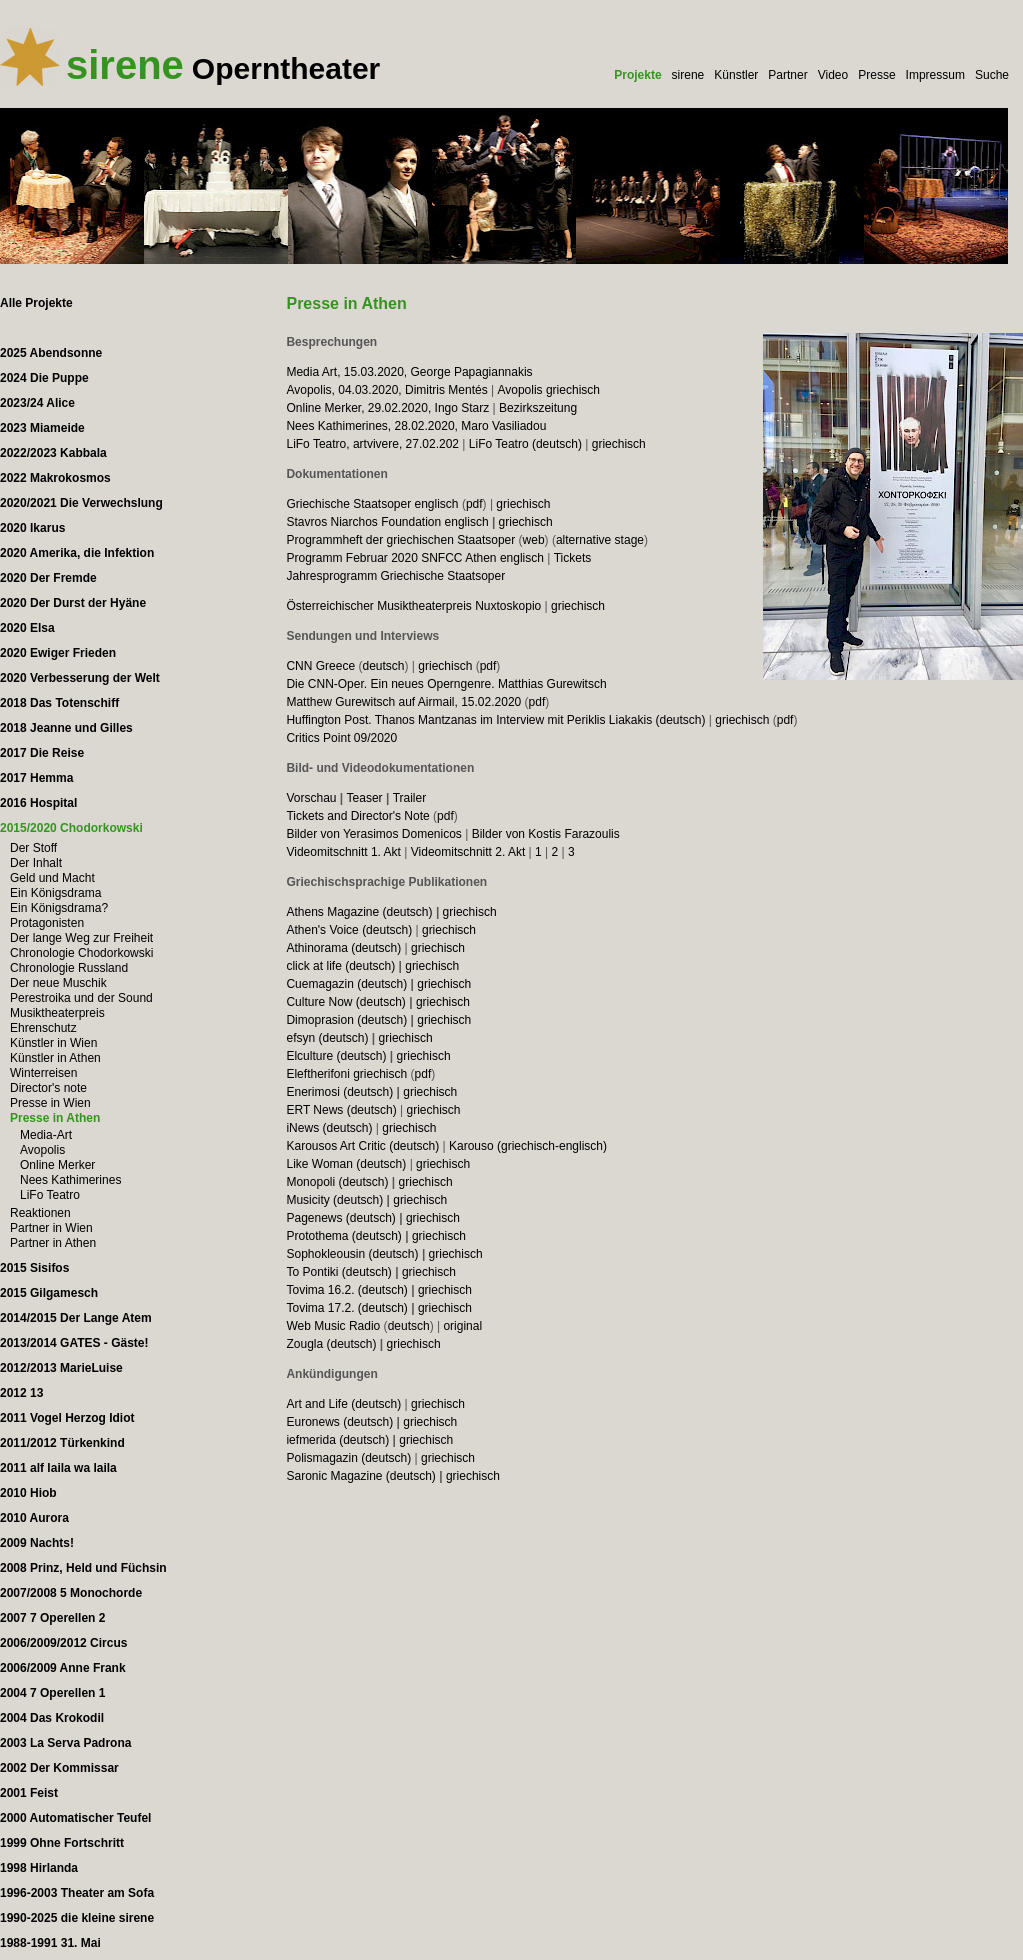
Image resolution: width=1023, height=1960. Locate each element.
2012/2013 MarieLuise (61, 1368)
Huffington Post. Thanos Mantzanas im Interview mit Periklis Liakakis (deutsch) (495, 720)
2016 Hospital (38, 803)
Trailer (410, 798)
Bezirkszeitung (538, 408)
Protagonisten (47, 923)
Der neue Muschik (58, 983)
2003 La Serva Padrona (65, 1743)
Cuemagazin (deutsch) (346, 984)
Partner (787, 75)
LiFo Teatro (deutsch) (525, 444)
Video (833, 75)
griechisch (619, 444)
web (534, 540)
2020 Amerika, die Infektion (77, 553)
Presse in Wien (50, 1103)
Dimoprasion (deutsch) (346, 1020)
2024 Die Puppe (44, 378)
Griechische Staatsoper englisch (372, 504)
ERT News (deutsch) (341, 1110)
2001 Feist (29, 1793)
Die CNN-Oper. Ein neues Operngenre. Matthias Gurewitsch (446, 684)
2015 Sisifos (34, 1268)
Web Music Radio (333, 1326)
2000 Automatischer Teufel (75, 1818)
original (462, 1326)
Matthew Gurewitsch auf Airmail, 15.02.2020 (403, 702)
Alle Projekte (36, 303)
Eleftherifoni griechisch (346, 1074)
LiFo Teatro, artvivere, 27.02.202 (372, 444)
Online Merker (57, 1165)
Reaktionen (40, 1213)
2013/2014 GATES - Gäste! (74, 1343)
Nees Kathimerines (70, 1180)
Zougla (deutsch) (331, 1344)
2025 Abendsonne (51, 353)
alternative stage (600, 540)
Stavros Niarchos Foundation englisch (387, 522)
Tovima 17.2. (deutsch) (346, 1308)
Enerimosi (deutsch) (339, 1092)
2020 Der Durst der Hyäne (73, 603)
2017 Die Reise (42, 753)
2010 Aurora (34, 1518)
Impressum (935, 75)
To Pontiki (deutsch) (338, 1272)
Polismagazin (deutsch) (348, 1458)
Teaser (365, 798)
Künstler (736, 75)
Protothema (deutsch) (343, 1236)
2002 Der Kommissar (59, 1768)
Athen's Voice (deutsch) (349, 930)
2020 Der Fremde (48, 578)
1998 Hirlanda (39, 1868)
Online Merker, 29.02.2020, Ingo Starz (387, 408)
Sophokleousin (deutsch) (352, 1254)
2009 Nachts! (37, 1543)
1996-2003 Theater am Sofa (77, 1893)
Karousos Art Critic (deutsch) (362, 1146)
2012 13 (21, 1393)
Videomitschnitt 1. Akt (343, 852)
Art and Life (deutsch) (343, 1404)
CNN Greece (320, 666)
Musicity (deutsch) (334, 1200)
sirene (688, 75)
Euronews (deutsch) (339, 1422)
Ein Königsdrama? (59, 908)
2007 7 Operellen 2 (52, 1618)
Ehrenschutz (43, 1028)
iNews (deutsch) (329, 1128)
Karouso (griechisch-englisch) (528, 1146)
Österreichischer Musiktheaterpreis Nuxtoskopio (413, 606)
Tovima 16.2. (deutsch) (346, 1290)
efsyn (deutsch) (327, 1038)
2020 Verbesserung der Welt (80, 678)
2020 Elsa (27, 628)
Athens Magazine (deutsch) (359, 912)
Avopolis (42, 1150)
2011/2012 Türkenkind (62, 1443)
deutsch (383, 666)
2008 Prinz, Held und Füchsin (83, 1568)
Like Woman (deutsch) (346, 1164)
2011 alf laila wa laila (58, 1468)
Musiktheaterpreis (57, 1013)
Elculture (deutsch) (336, 1056)
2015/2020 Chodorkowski (71, 828)
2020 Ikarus (32, 528)
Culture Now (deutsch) (345, 1002)
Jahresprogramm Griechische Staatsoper (395, 576)
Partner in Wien (51, 1228)
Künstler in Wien (53, 1043)
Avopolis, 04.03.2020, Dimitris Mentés (386, 390)
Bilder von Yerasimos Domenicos (373, 834)
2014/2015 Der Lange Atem (76, 1318)
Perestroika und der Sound (81, 998)
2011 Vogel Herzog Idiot (67, 1418)
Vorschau (311, 798)
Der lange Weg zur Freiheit (81, 938)
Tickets (573, 558)
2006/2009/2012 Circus (63, 1643)
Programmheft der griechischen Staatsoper (400, 540)
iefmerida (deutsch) (337, 1440)
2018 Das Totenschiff (59, 703)
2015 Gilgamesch (49, 1293)
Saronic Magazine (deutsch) (360, 1476)
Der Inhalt (36, 863)
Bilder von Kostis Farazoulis (546, 834)
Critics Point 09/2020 (341, 738)
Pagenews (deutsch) (340, 1218)
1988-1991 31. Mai (50, 1943)
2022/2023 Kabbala (53, 453)
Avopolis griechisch (548, 390)
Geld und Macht (52, 878)
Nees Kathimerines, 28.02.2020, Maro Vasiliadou (416, 426)
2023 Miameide (42, 428)
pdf (474, 504)
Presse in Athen (55, 1118)
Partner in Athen (53, 1243)
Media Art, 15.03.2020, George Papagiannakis (409, 372)
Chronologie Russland (69, 968)
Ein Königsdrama (55, 893)
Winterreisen (43, 1073)
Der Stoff (33, 848)
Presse (876, 75)
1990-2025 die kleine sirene (77, 1918)
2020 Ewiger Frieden (58, 653)
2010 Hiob (28, 1493)
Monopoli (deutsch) (337, 1182)
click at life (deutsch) (340, 966)
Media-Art (46, 1135)
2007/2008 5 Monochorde (71, 1593)
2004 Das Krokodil (52, 1718)
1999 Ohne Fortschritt (62, 1843)
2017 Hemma (36, 778)
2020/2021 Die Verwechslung (81, 503)
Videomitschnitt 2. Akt (468, 852)
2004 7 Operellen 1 (52, 1693)
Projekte (637, 75)
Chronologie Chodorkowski (81, 953)
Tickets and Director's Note (357, 816)
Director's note (48, 1088)
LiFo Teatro (50, 1195)
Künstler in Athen (55, 1058)
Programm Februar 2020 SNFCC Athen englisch (414, 558)
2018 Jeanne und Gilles (66, 728)
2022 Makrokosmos (55, 478)
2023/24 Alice (37, 403)
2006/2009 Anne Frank (63, 1668)
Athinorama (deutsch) (343, 948)
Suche (992, 75)
